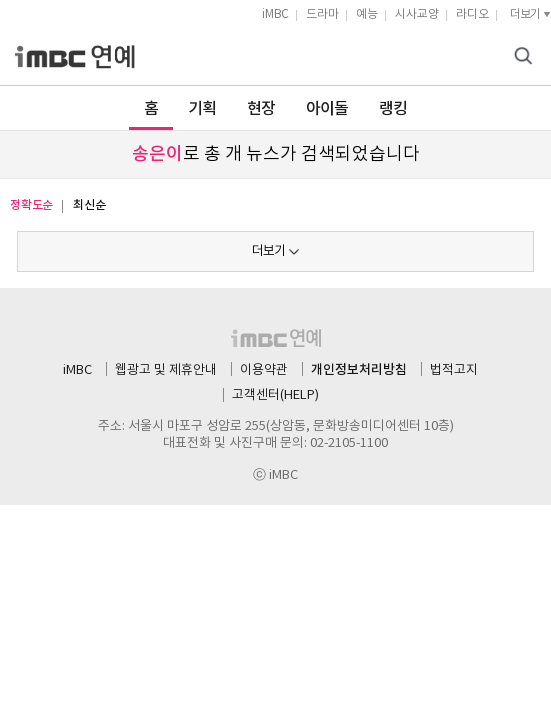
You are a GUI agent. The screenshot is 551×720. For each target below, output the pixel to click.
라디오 (472, 14)
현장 (261, 109)
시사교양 (417, 14)
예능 (367, 14)
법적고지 (454, 370)
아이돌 (327, 109)
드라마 (322, 14)
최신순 (89, 205)
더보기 (268, 251)
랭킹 (393, 109)
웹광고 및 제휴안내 (166, 370)
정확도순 (31, 205)
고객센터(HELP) (275, 395)
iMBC (275, 14)
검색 (526, 57)
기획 (202, 109)
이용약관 (264, 370)
